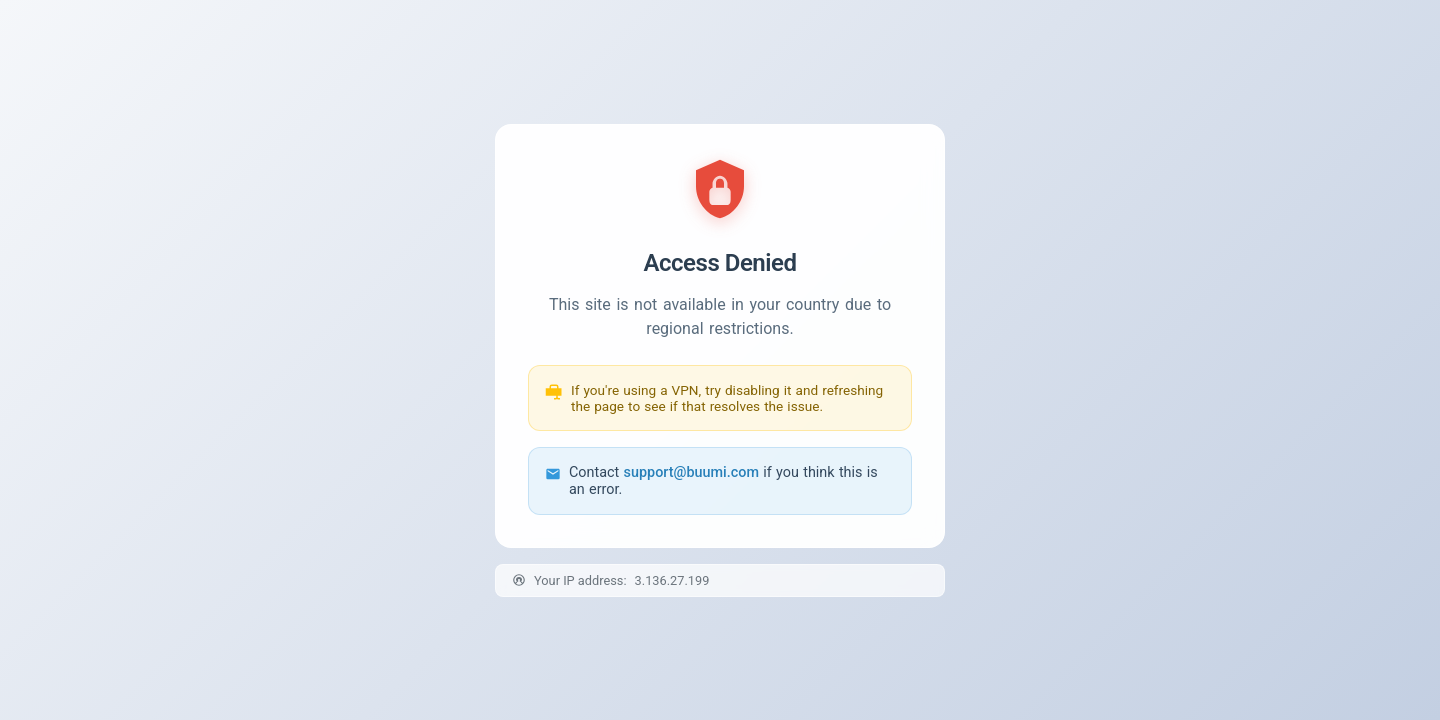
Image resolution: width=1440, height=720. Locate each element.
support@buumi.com (691, 472)
